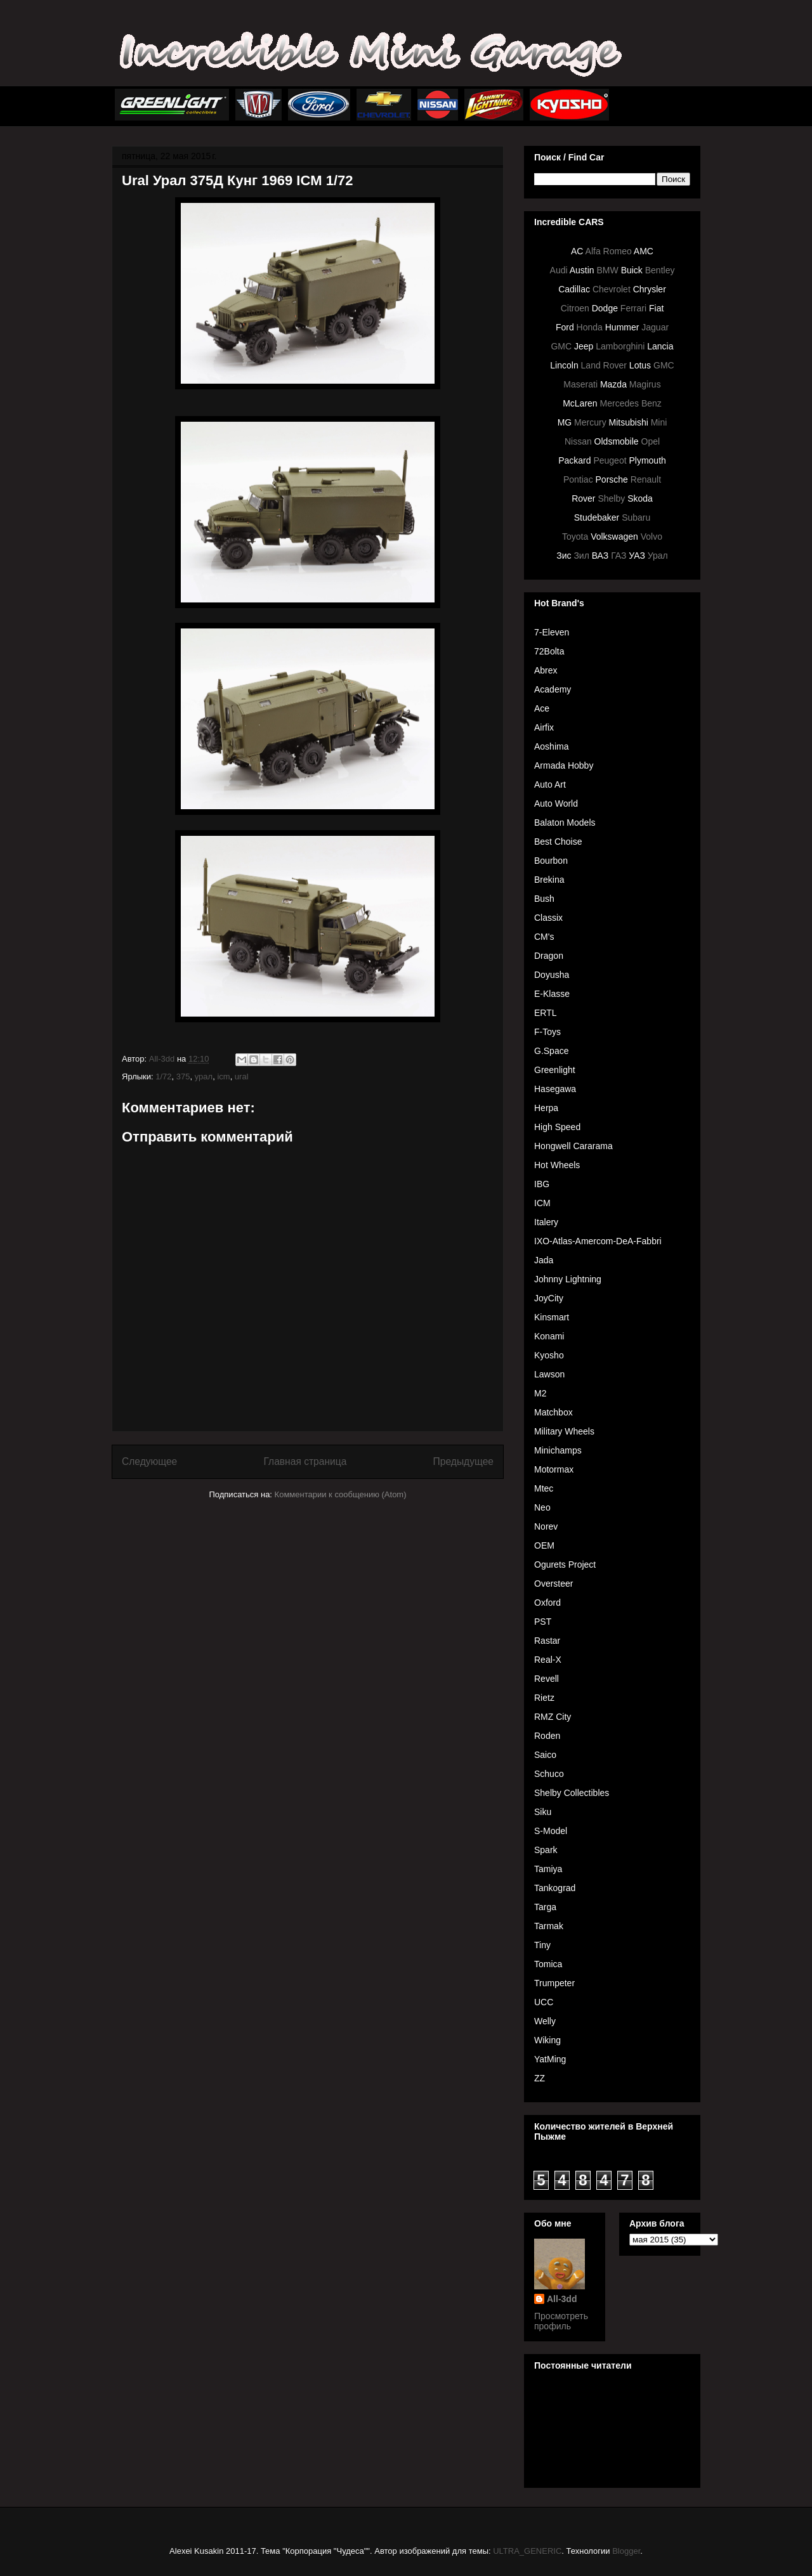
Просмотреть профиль (561, 2321)
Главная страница (304, 1461)
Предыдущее (463, 1461)
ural (242, 1076)
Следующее (149, 1461)
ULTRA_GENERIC (527, 2551)
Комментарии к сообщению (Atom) (341, 1494)
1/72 (163, 1076)
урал (204, 1076)
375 (183, 1076)
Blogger (626, 2551)
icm (223, 1076)
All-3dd (562, 2299)
